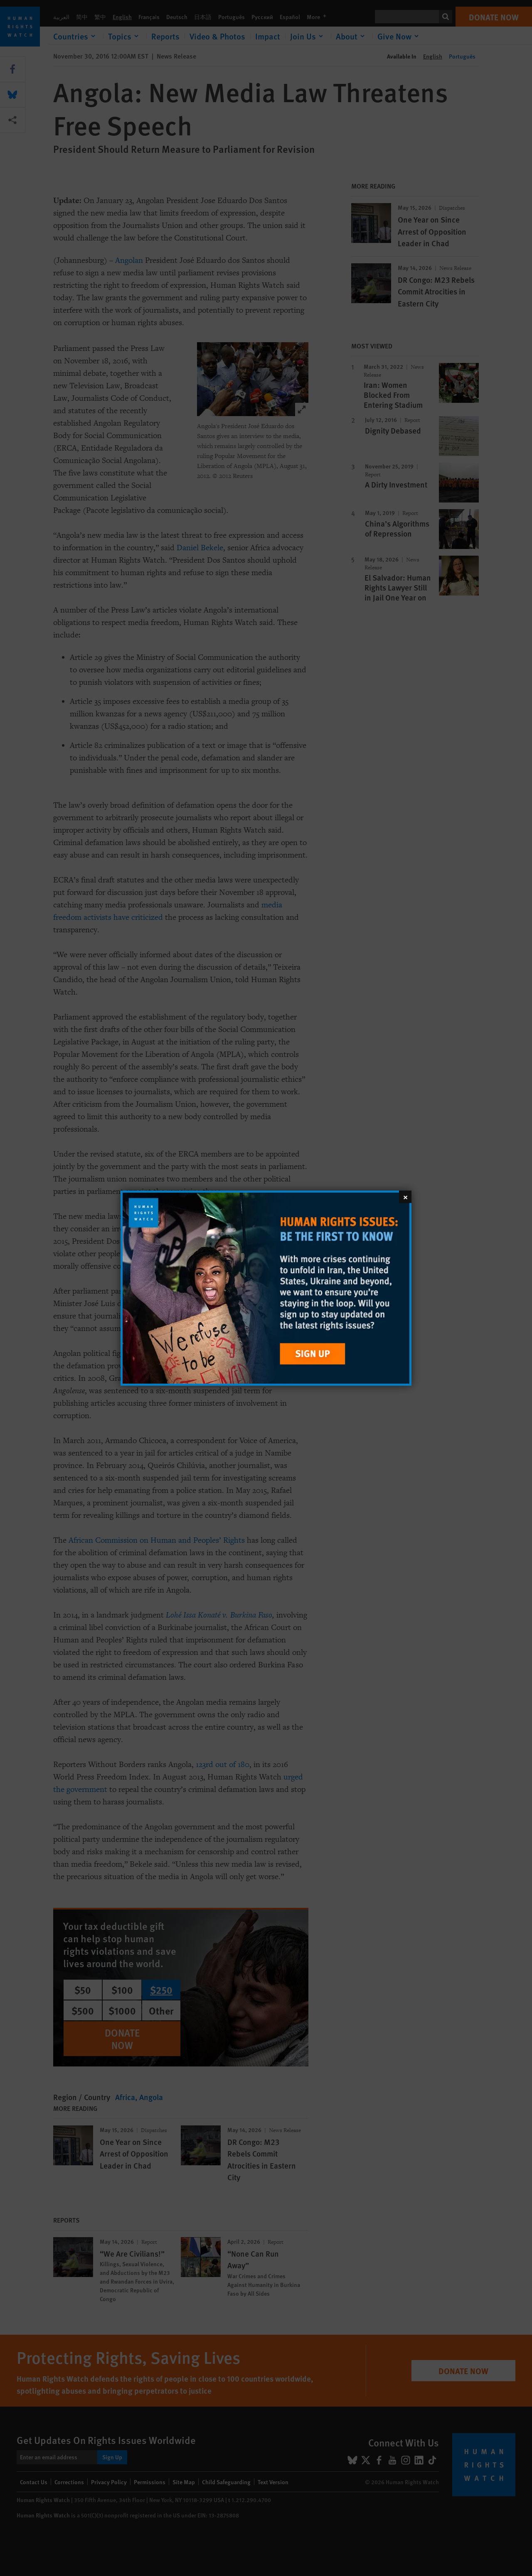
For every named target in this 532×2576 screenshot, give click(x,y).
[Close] (405, 1196)
